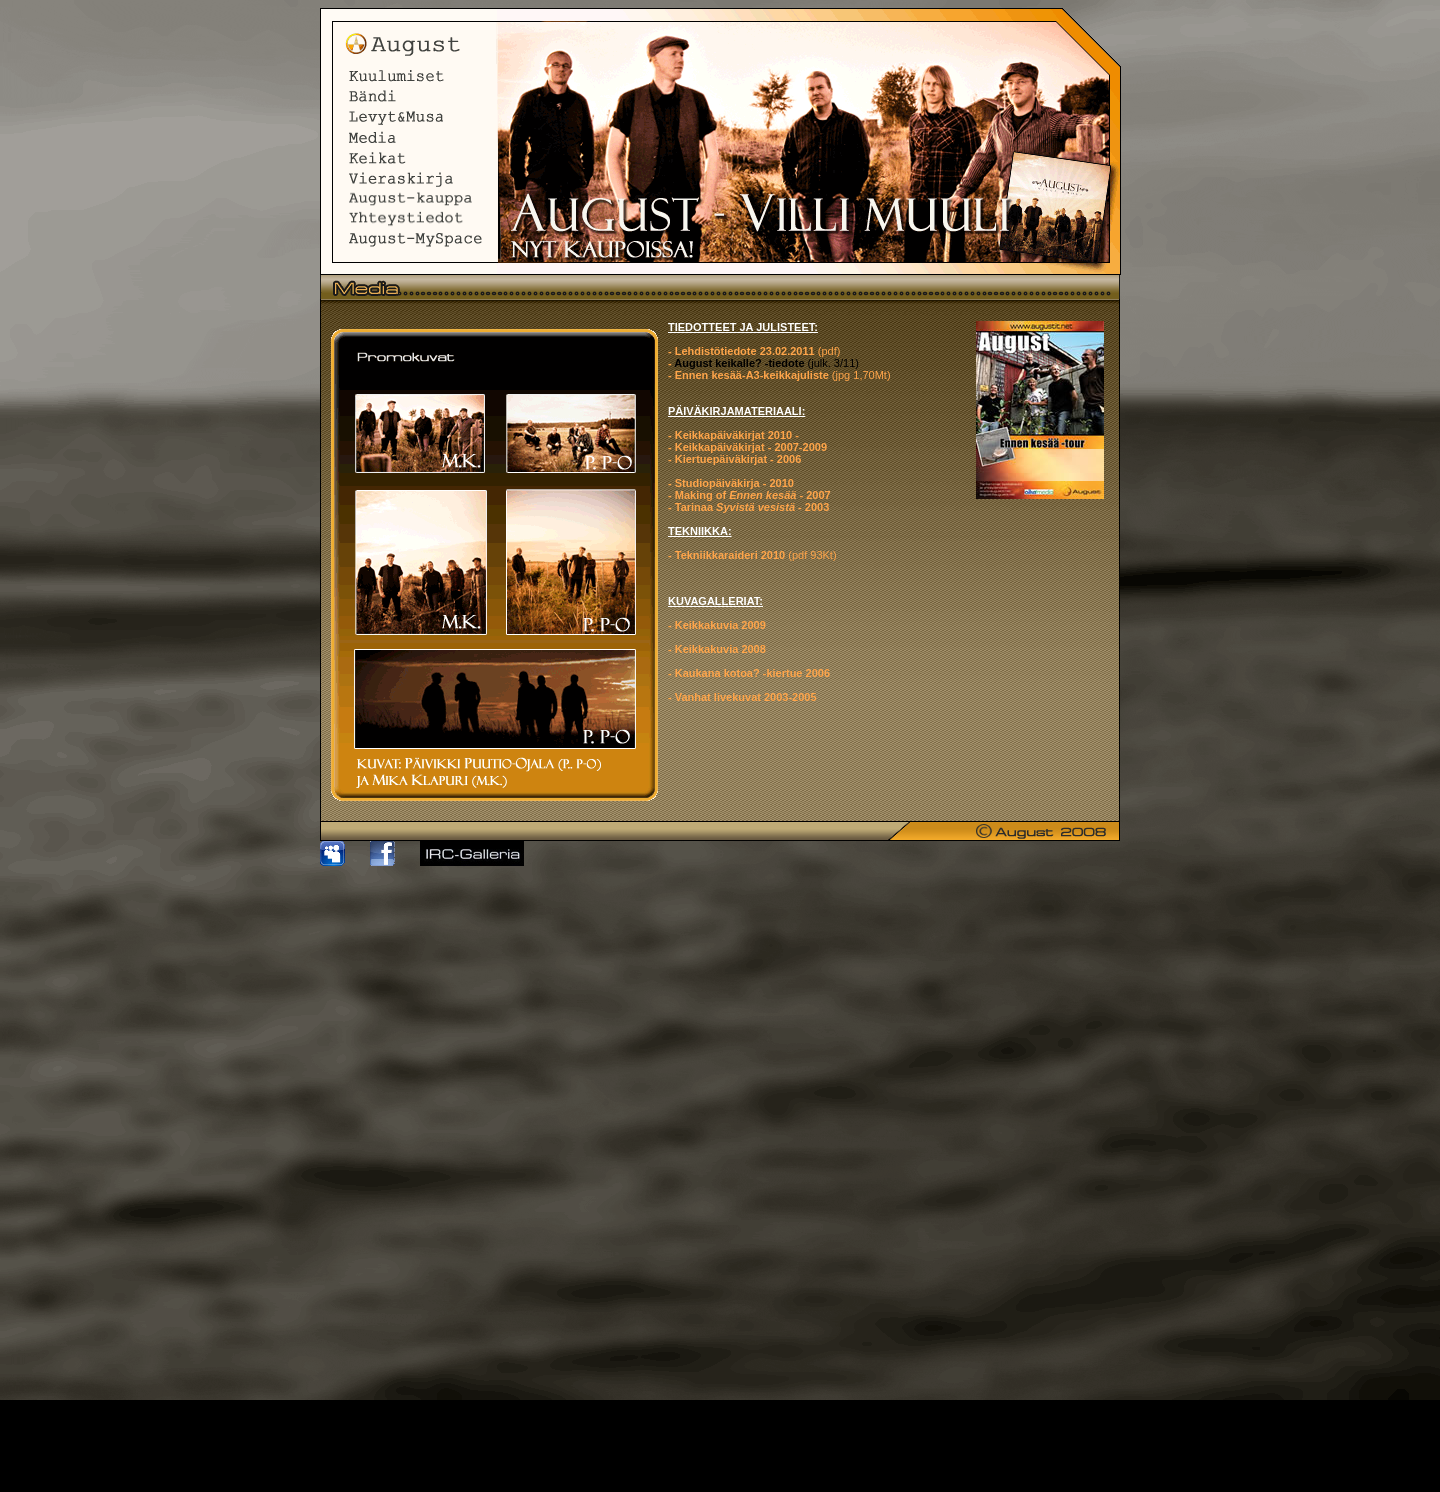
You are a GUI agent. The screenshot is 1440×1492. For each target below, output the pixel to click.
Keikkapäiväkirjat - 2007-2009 (751, 447)
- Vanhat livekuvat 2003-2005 (742, 697)
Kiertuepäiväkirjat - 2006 (737, 459)
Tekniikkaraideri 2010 (732, 555)
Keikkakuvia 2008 (719, 649)
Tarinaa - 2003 (752, 507)
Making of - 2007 (753, 495)
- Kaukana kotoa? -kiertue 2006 (749, 673)
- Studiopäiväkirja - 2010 (731, 483)
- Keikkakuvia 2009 (717, 625)
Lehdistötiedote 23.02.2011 (745, 351)
